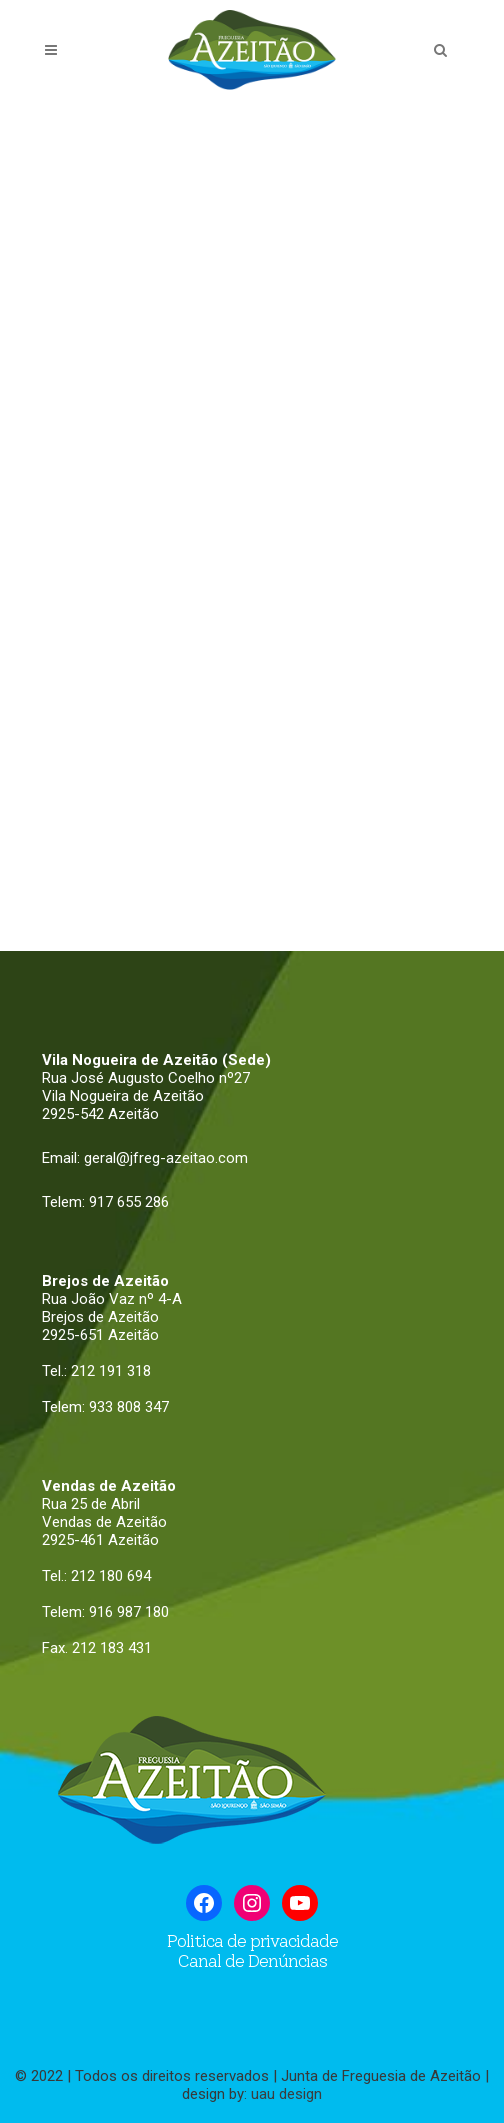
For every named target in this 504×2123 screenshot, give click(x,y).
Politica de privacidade (252, 1941)
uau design (286, 2094)
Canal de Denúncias (252, 1961)
